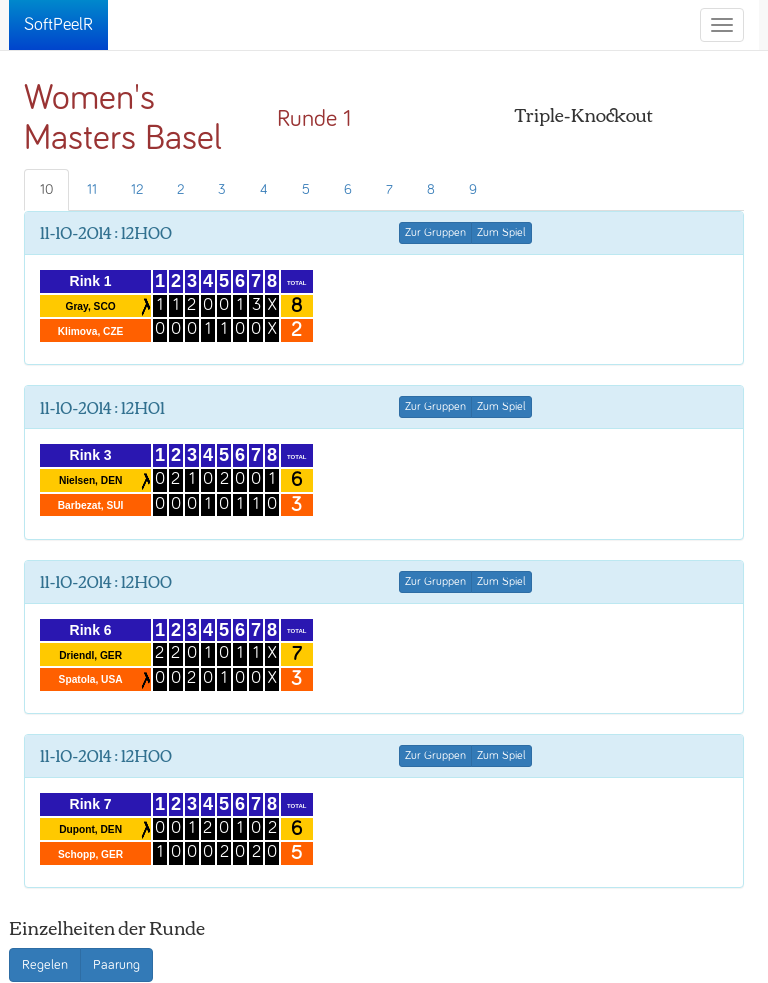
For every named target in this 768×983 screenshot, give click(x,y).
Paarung (116, 965)
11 (92, 190)
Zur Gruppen (435, 233)
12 (137, 190)
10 (46, 190)
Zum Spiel (501, 233)
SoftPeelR (58, 25)
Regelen (45, 965)
